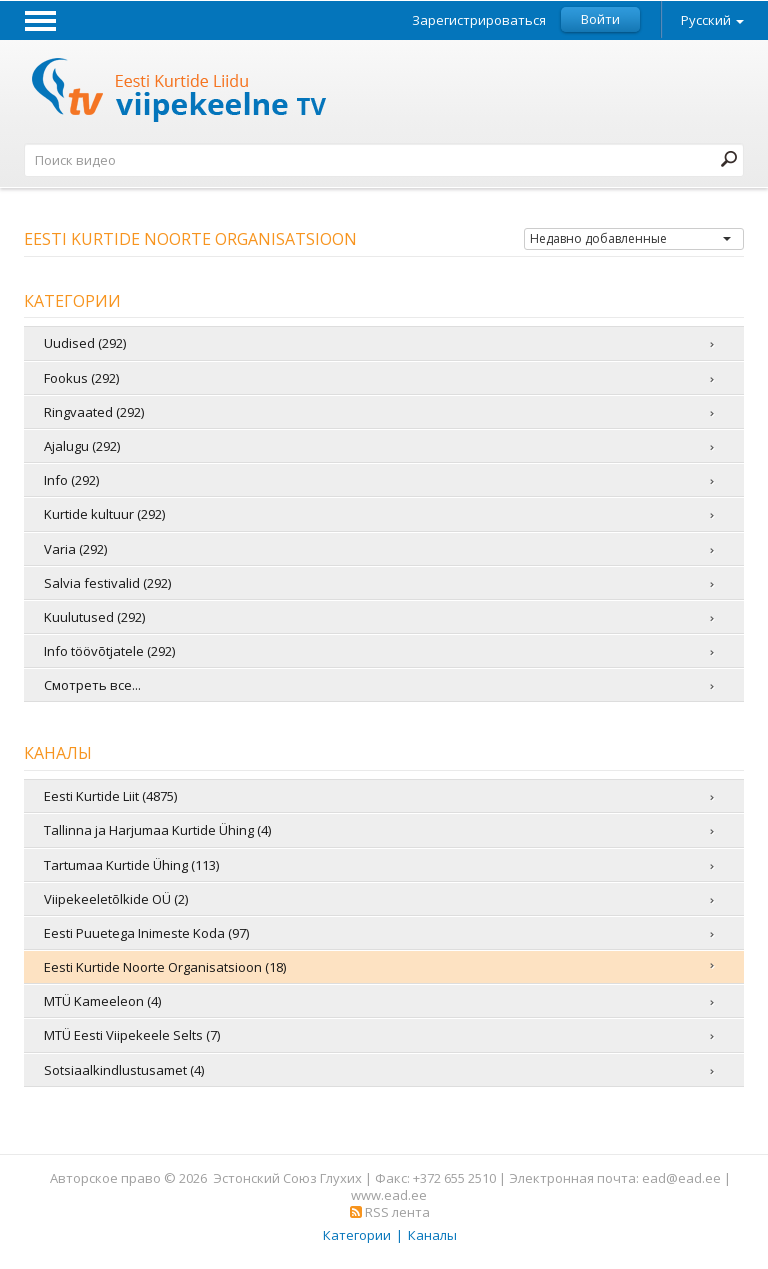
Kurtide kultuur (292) (104, 514)
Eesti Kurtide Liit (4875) (110, 796)
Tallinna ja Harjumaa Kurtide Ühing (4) (157, 830)
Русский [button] (712, 20)
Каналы (432, 1235)
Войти (600, 19)
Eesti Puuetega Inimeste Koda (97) (146, 933)
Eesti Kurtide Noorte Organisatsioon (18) (165, 967)
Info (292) (71, 480)
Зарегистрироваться (479, 20)
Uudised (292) (85, 343)
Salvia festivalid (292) (107, 583)
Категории (357, 1235)
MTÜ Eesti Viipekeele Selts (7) (132, 1035)
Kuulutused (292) (94, 617)
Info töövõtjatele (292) (109, 651)
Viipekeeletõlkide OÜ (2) (116, 899)
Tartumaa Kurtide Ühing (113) (131, 865)
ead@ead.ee (681, 1178)
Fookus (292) (81, 378)
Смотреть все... (92, 685)
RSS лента (390, 1212)
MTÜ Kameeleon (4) (102, 1001)
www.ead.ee (389, 1195)
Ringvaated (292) (94, 412)
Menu (40, 20)
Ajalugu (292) (82, 446)
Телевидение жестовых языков (180, 92)
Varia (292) (75, 549)
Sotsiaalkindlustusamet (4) (124, 1070)
